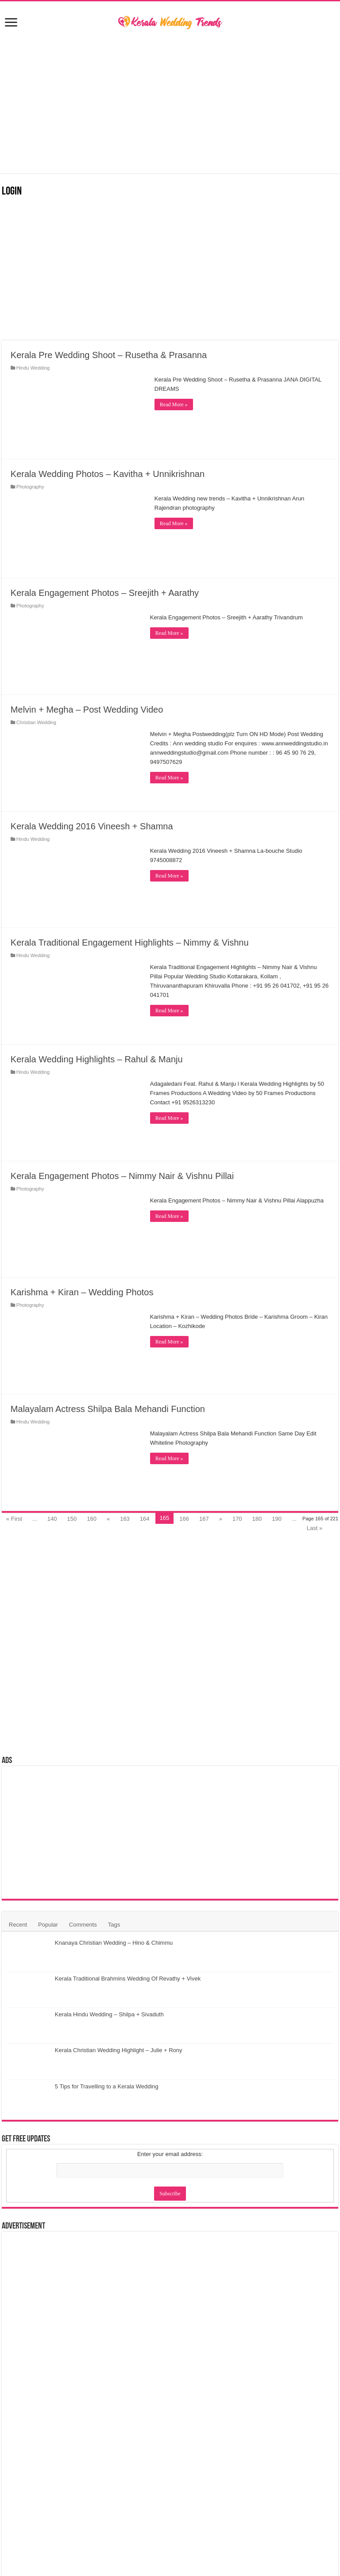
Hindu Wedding (33, 367)
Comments (83, 1924)
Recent (18, 1924)
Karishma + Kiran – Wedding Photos (82, 1292)
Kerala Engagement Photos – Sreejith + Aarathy (105, 593)
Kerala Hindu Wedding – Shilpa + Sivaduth (109, 2014)
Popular (48, 1924)
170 (237, 1518)
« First (14, 1518)
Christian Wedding (36, 722)
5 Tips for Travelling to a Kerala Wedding (106, 2086)
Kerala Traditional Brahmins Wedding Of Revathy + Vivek (128, 1978)
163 (125, 1518)
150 (72, 1518)
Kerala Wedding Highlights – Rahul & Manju (97, 1059)
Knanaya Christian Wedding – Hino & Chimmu (114, 1942)
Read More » (174, 404)
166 (184, 1518)
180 (257, 1518)
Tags (114, 1924)
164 (145, 1518)
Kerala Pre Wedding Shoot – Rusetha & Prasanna (109, 355)
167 (204, 1518)
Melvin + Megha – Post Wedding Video (87, 709)
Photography (30, 486)
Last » (314, 1528)
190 (277, 1518)
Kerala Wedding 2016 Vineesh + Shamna (92, 826)
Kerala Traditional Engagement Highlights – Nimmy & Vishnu (130, 942)
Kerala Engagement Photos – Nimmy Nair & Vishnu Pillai (122, 1176)
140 (52, 1518)
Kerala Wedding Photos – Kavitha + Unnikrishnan (108, 474)
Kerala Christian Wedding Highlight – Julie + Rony (118, 2050)
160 (92, 1518)
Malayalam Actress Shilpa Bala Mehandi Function (108, 1409)
